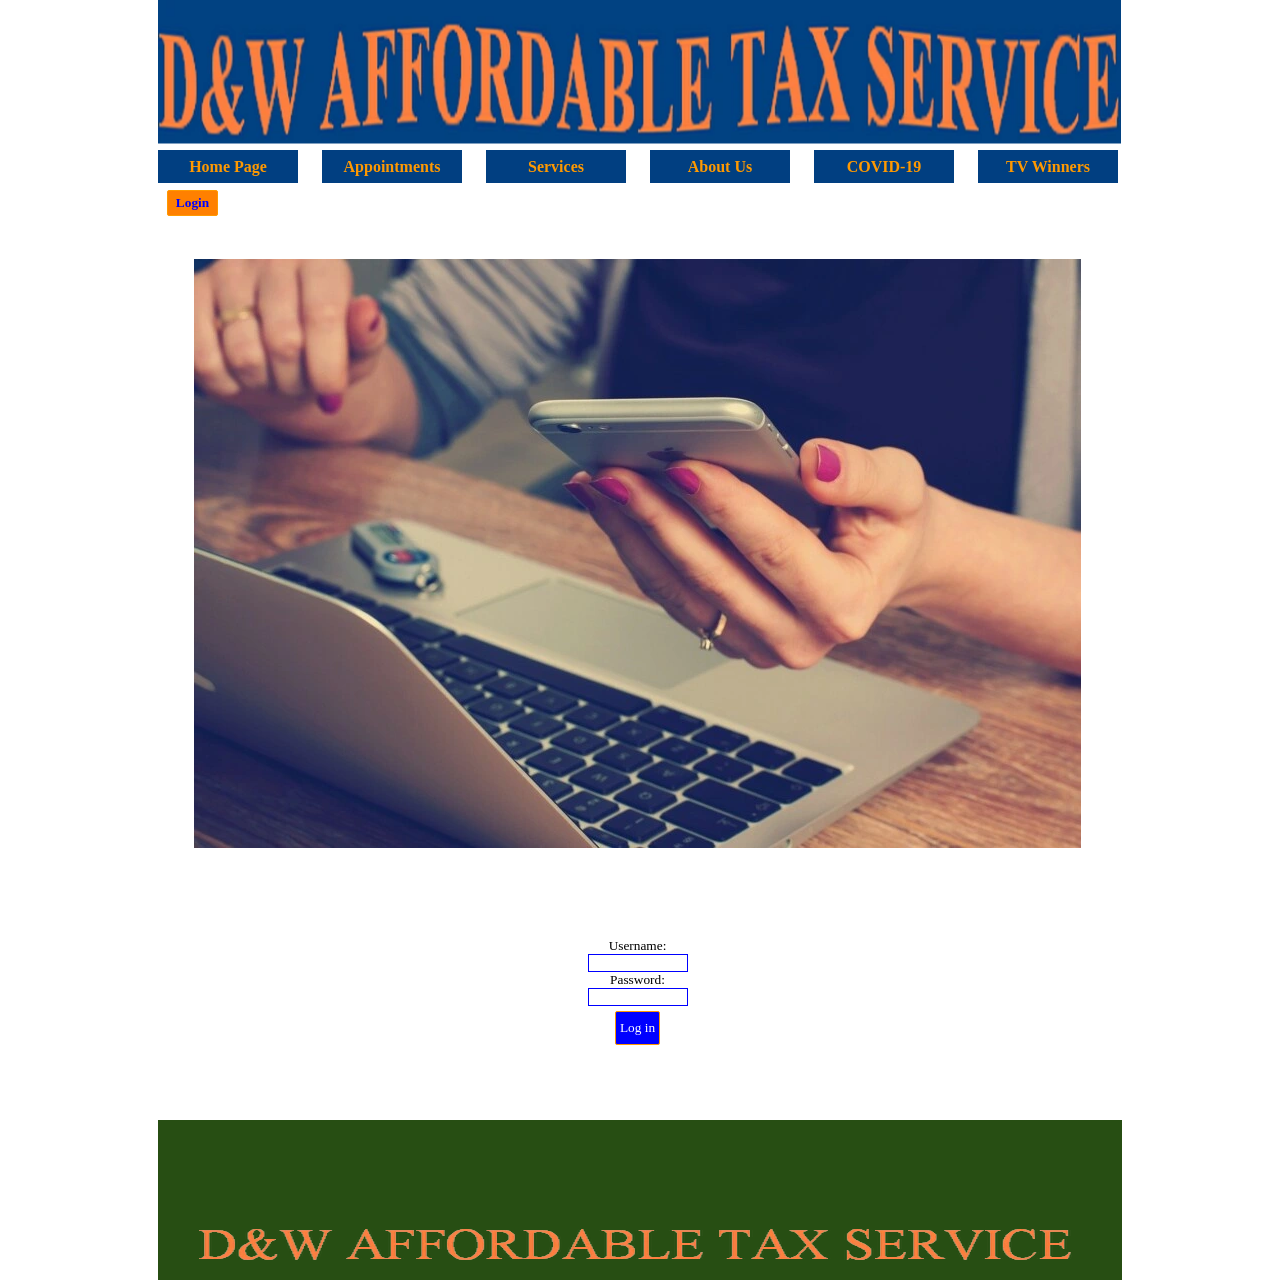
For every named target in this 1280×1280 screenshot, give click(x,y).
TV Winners (1048, 166)
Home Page (228, 166)
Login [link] (192, 202)
